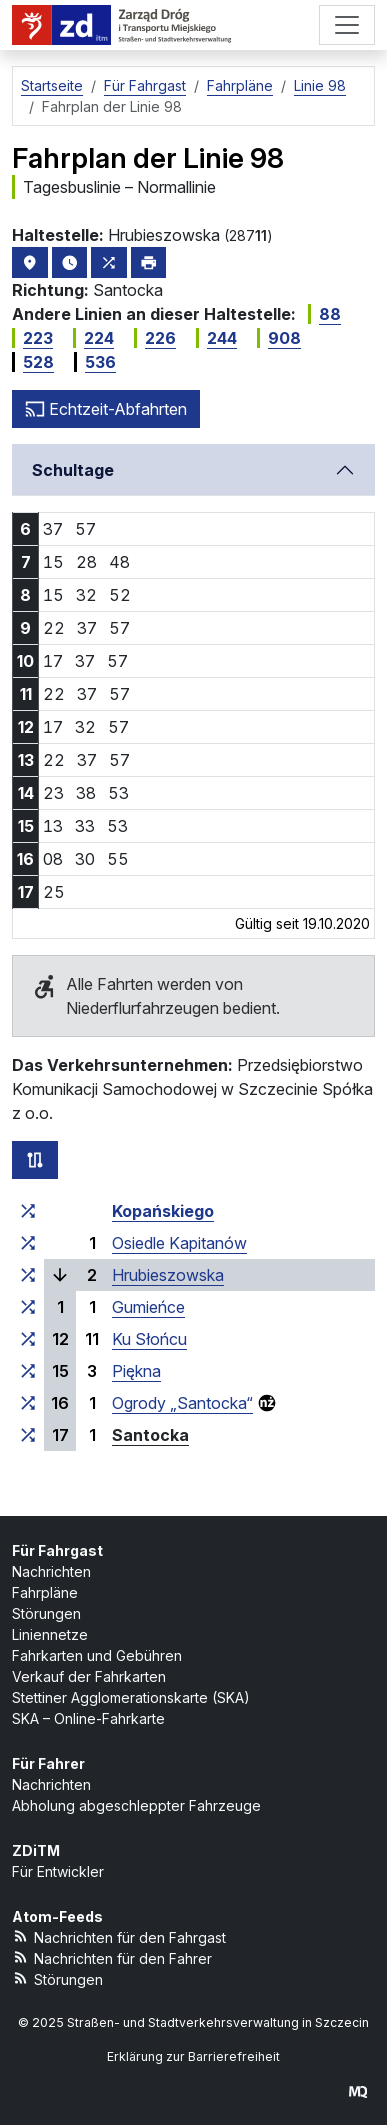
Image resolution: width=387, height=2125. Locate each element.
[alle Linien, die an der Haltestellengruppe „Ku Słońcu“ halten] (28, 1339)
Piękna (136, 1371)
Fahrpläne (45, 1592)
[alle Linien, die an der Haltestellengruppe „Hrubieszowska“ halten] (28, 1275)
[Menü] (347, 25)
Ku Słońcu (149, 1339)
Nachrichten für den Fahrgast (119, 1936)
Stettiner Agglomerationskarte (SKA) (131, 1697)
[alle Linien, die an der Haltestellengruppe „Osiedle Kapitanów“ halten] (28, 1243)
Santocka (150, 1435)
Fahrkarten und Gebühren (97, 1655)
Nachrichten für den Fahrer (112, 1957)
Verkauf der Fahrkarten (89, 1676)
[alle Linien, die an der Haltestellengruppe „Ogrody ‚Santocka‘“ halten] (28, 1403)
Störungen (46, 1613)
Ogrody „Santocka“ (182, 1403)
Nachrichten (51, 1571)
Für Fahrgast (57, 1550)
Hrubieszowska (168, 1275)
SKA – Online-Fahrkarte (88, 1718)
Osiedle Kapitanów (179, 1243)
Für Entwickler (58, 1871)
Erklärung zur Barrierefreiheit (193, 2056)
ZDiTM (36, 1850)
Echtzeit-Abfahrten (106, 409)
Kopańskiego (163, 1211)
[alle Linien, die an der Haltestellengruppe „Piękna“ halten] (28, 1371)
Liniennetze (50, 1634)
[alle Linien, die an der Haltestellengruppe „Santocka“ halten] (28, 1435)
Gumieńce (148, 1307)
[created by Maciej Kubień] (358, 2091)
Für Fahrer (48, 1763)
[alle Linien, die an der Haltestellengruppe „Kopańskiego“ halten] (28, 1211)
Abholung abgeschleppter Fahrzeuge (136, 1805)
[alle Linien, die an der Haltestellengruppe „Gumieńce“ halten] (28, 1307)
